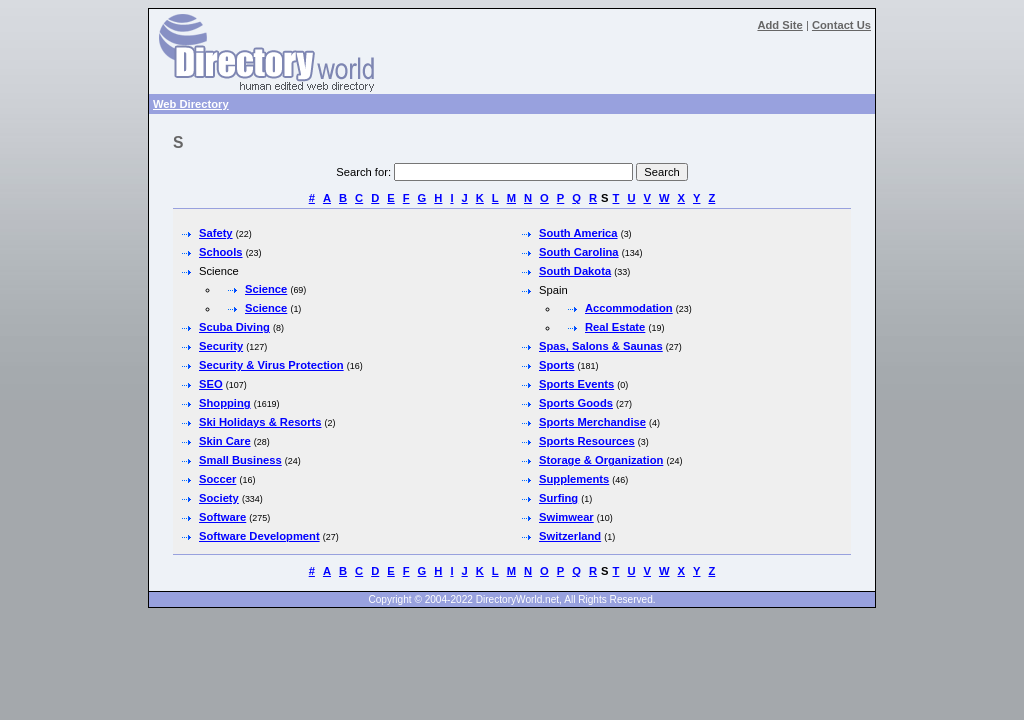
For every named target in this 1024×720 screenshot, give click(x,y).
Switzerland (570, 536)
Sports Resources (587, 441)
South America (578, 233)
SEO (211, 384)
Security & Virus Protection (271, 365)
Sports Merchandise (592, 422)
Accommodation (629, 308)
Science (266, 289)
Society (219, 498)
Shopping (225, 403)
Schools (221, 252)
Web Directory (191, 104)
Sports (556, 365)
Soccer (217, 479)
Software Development (259, 536)
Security (221, 346)
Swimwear (566, 517)
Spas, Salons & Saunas (601, 346)
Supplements (574, 479)
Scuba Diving (234, 327)
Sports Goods (576, 403)
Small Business (240, 460)
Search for (362, 172)
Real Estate (615, 327)
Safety (216, 233)
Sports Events (576, 384)
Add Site (779, 25)
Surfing (558, 498)
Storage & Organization (601, 460)
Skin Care (225, 441)
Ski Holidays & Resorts (260, 422)
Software (222, 517)
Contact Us (841, 25)
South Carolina (579, 252)
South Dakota (575, 271)
